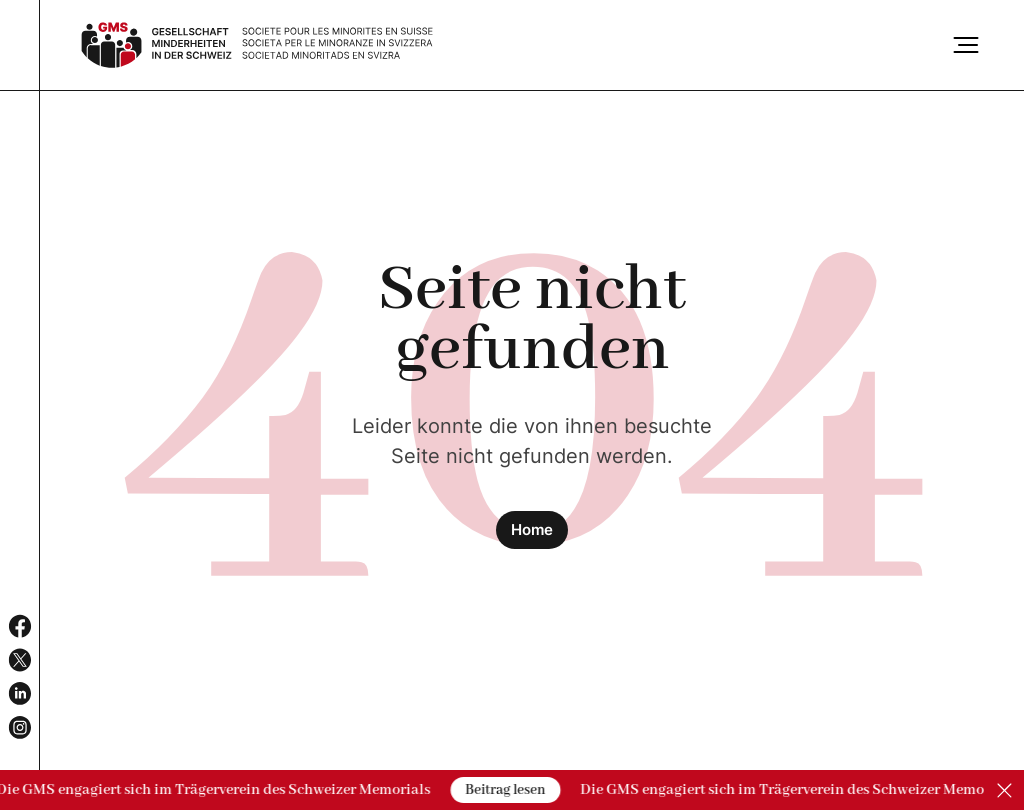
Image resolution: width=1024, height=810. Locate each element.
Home (532, 529)
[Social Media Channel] (20, 626)
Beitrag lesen (506, 790)
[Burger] (966, 45)
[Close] (1004, 790)
